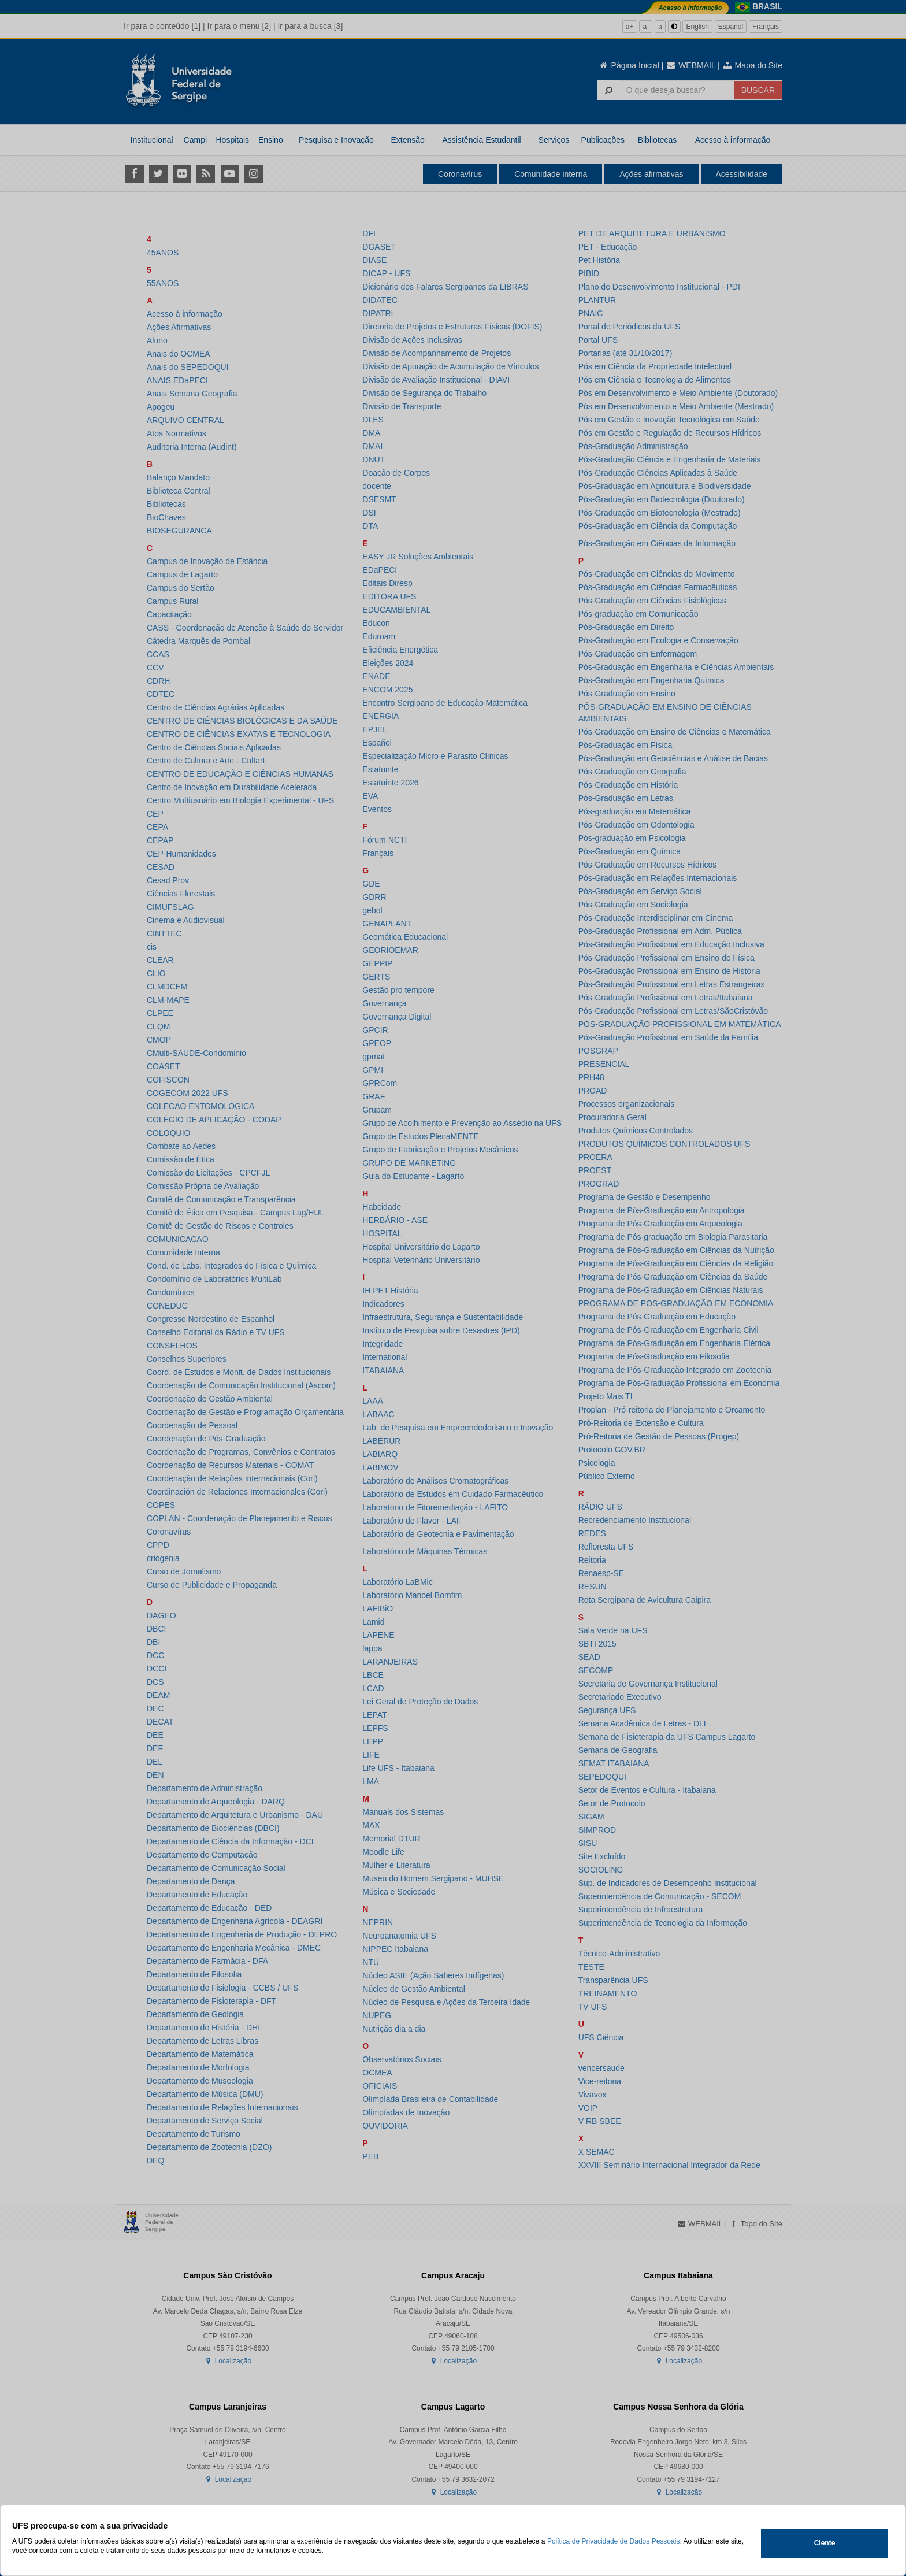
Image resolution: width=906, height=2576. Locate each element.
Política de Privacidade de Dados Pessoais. (614, 2541)
